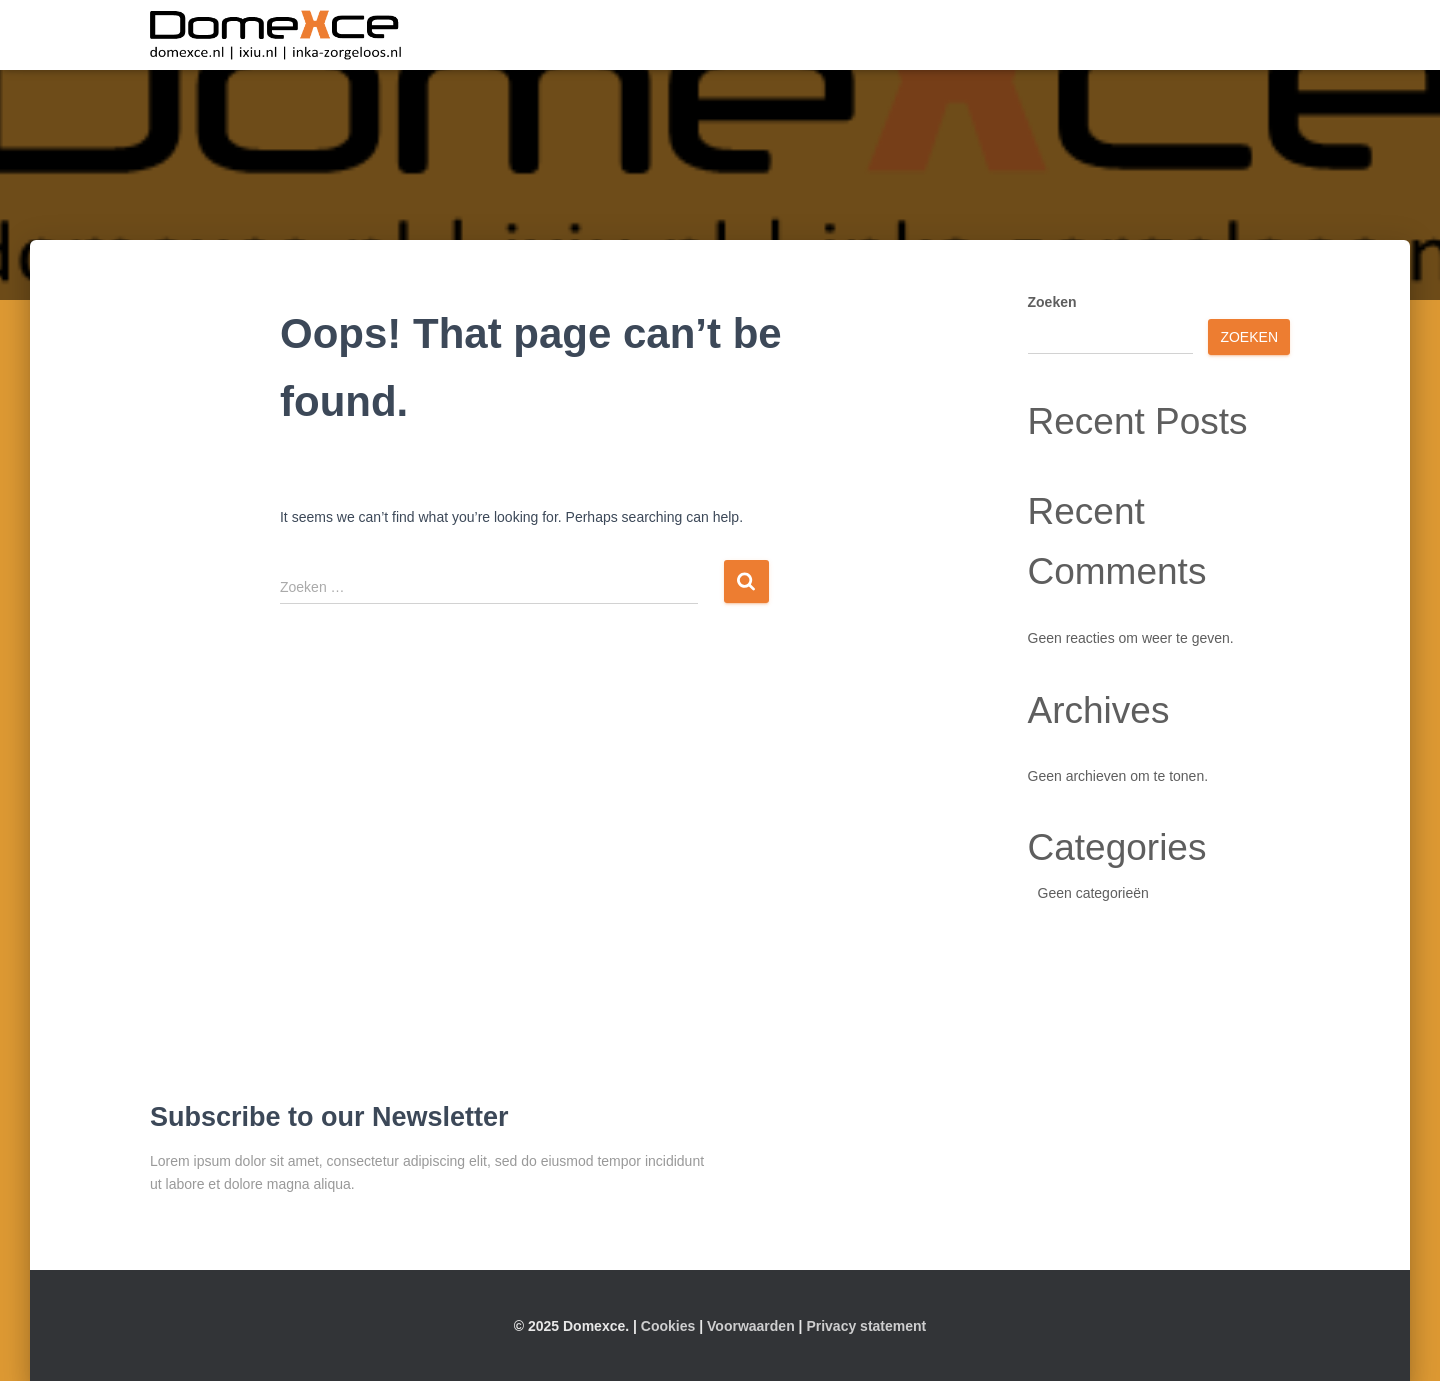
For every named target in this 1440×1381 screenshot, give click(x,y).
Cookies (668, 1326)
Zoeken (1052, 302)
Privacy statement (866, 1326)
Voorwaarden (751, 1326)
